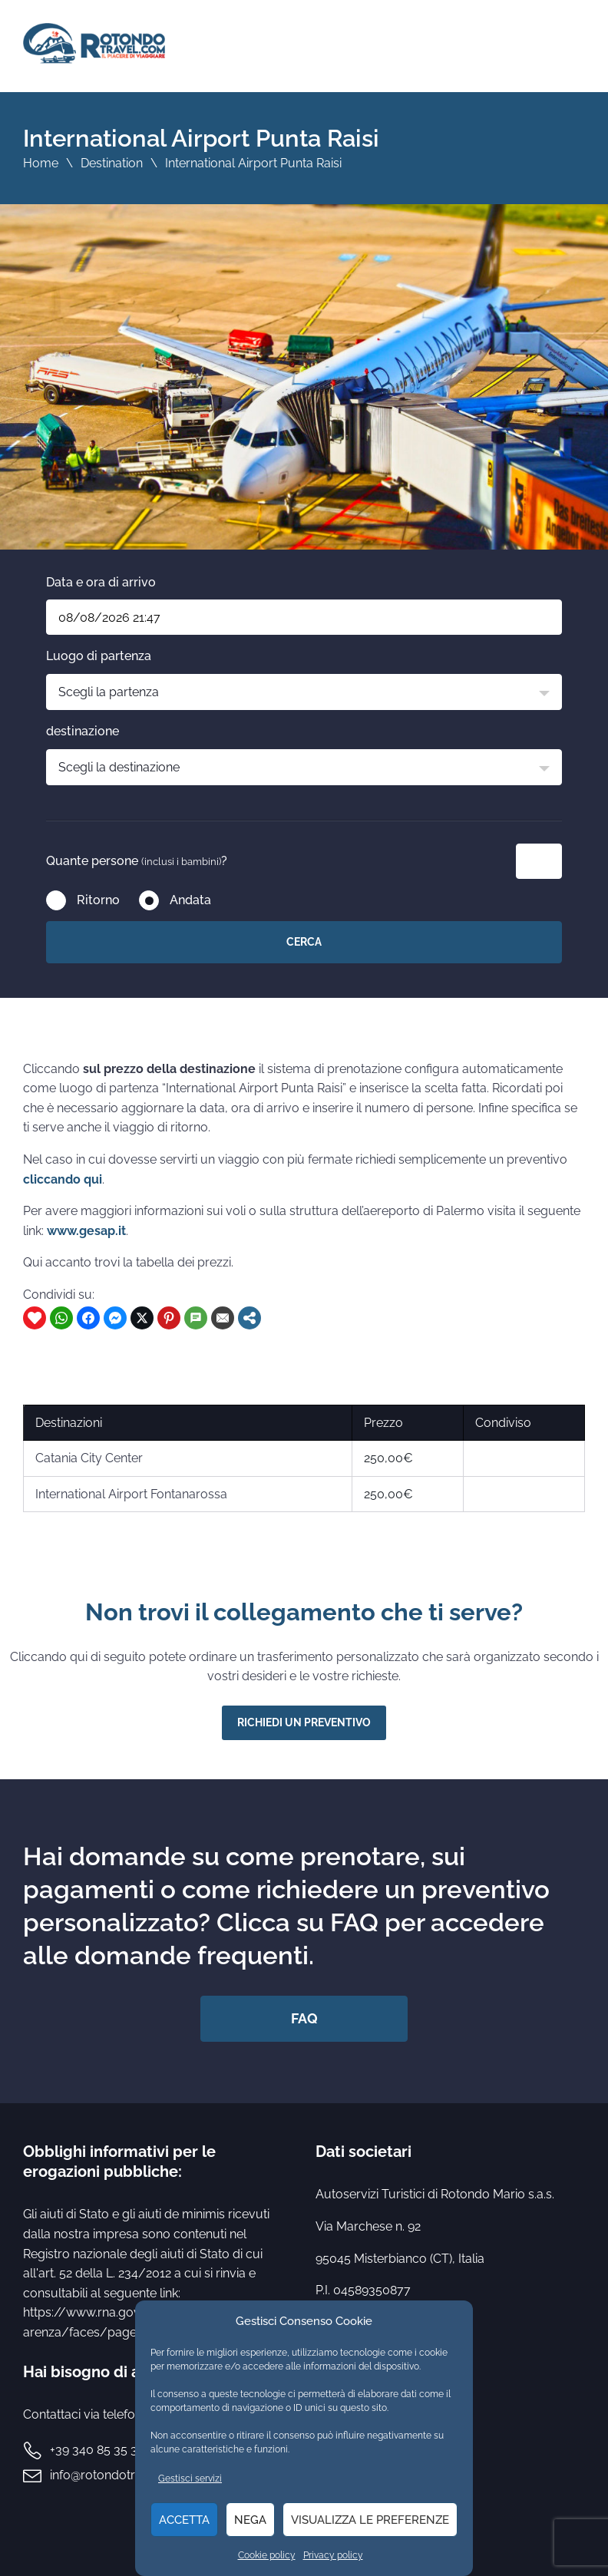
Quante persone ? (136, 861)
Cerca (304, 942)
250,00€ (388, 1458)
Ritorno (98, 900)
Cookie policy (267, 2555)
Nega (250, 2520)
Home (40, 163)
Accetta (184, 2520)
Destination (112, 163)
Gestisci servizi (190, 2478)
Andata (190, 900)
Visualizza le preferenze (370, 2520)
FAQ (304, 2018)
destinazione (82, 731)
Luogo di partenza (98, 656)
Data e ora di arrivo (101, 582)
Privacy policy (333, 2555)
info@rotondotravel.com (118, 2475)
